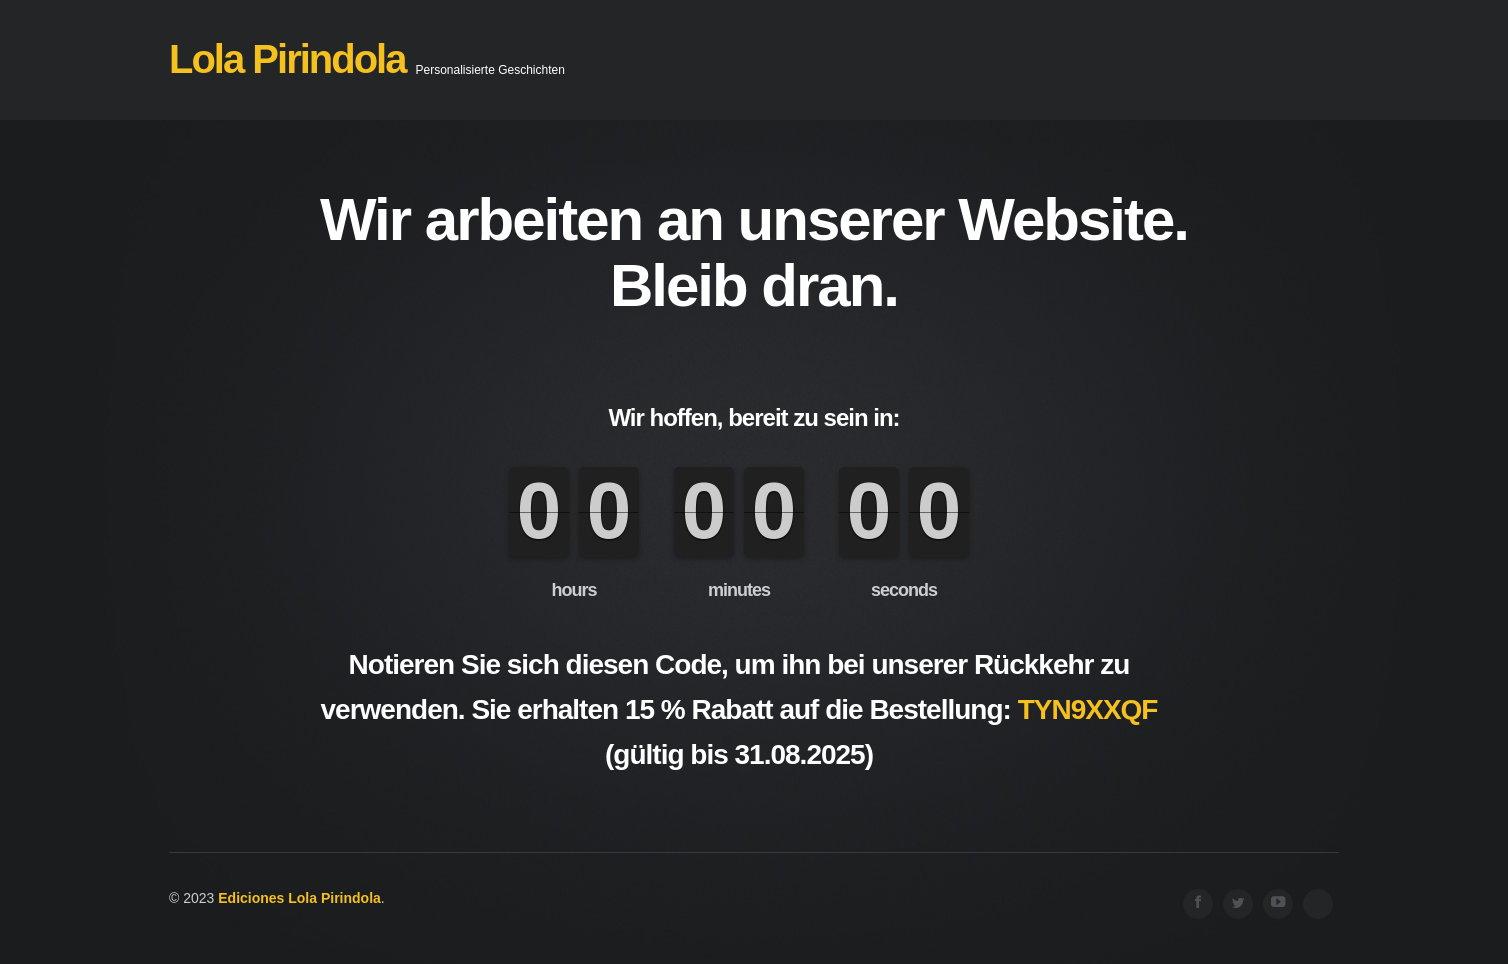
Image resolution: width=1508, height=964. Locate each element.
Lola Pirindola (287, 59)
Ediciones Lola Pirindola (299, 898)
